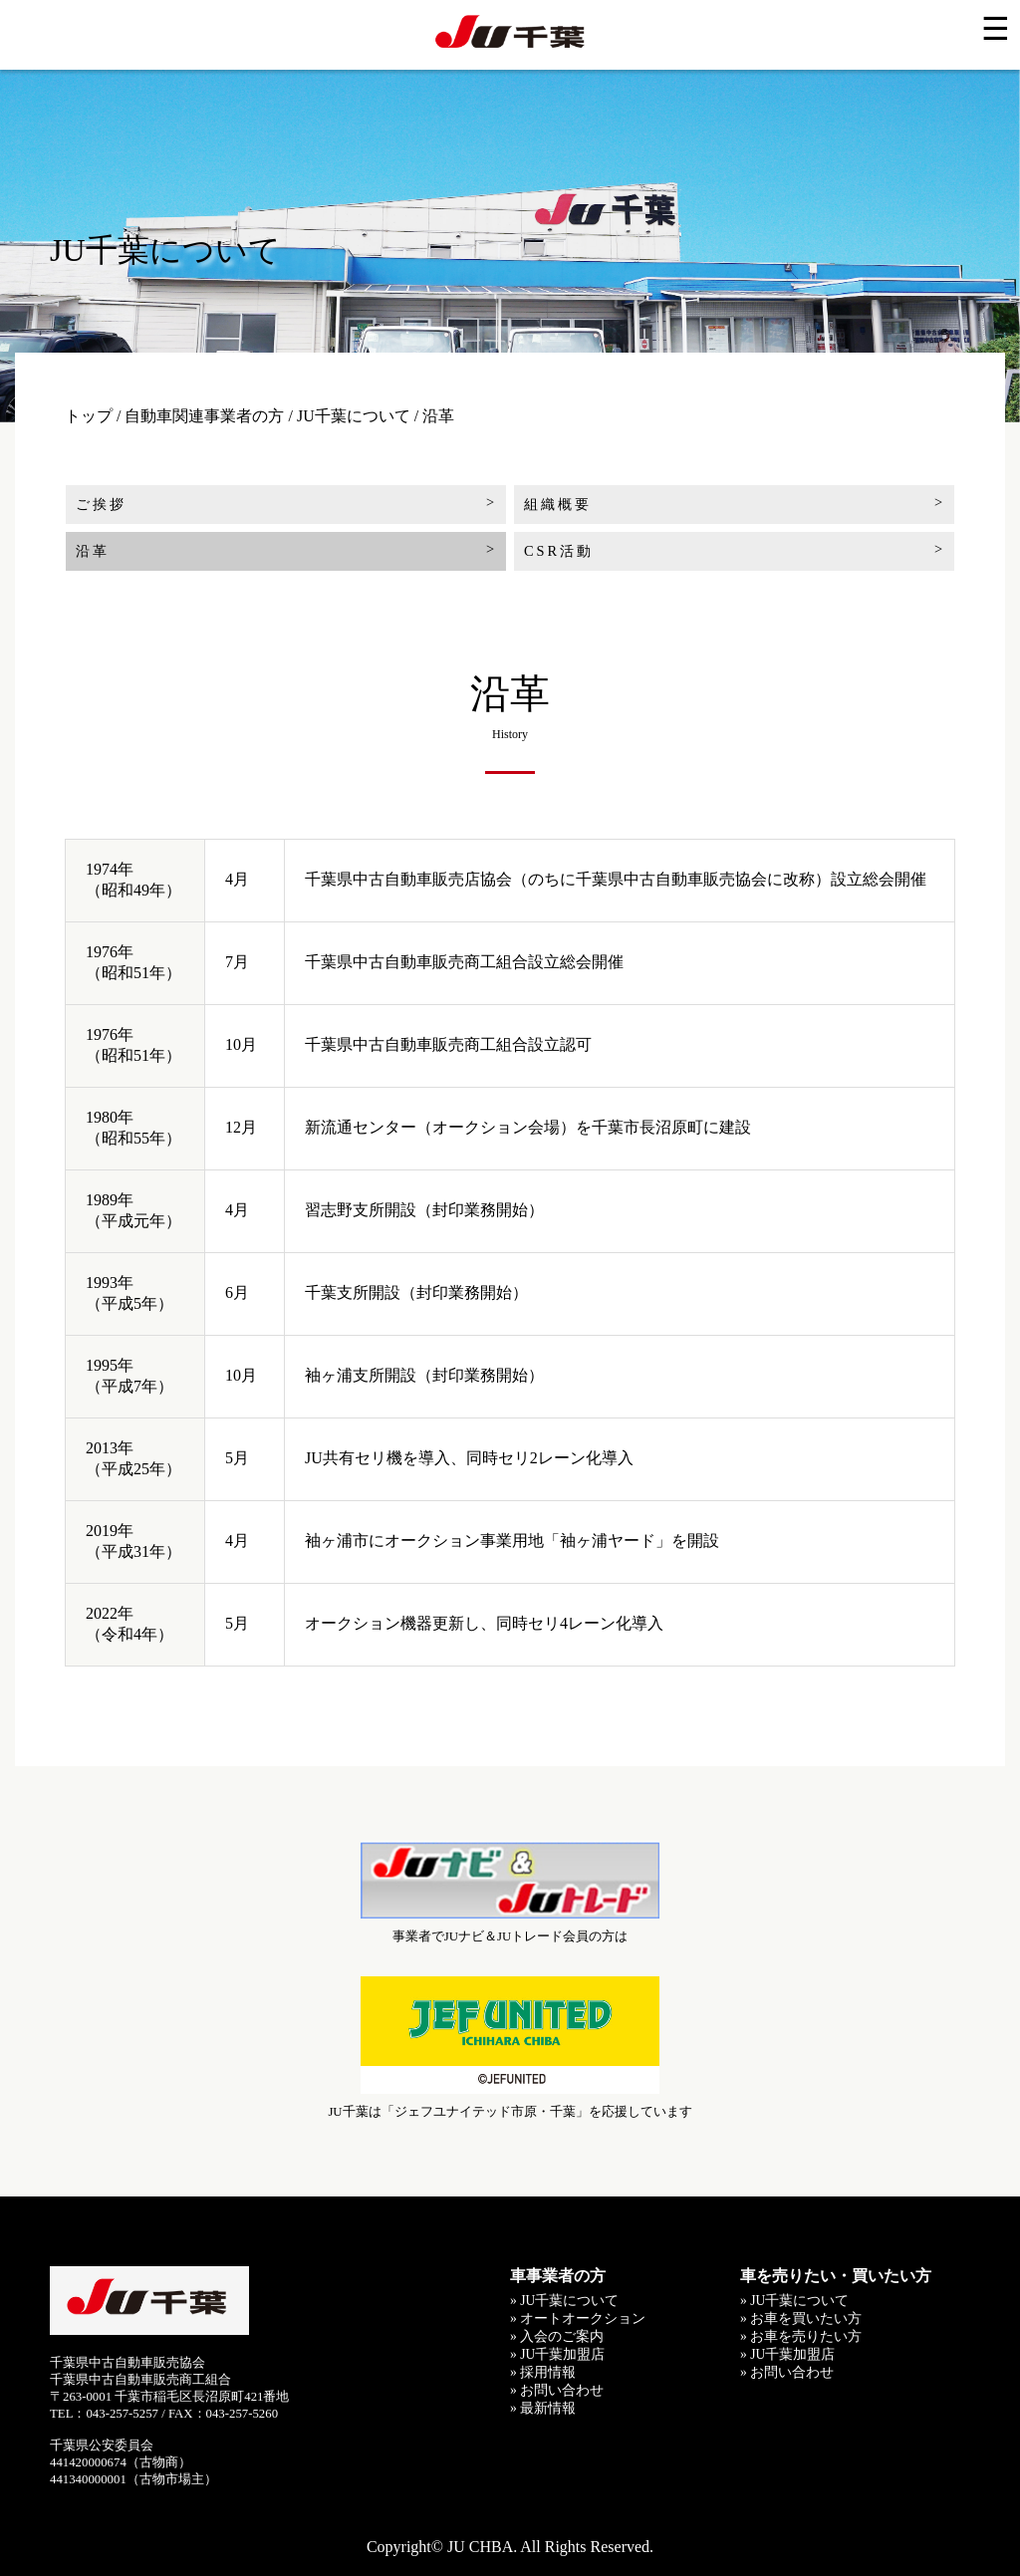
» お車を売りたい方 (801, 2336)
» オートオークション (577, 2318)
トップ (89, 415)
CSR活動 (559, 551)
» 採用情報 (543, 2372)
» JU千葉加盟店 (557, 2354)
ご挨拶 (101, 504)
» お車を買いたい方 (801, 2318)
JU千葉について (353, 415)
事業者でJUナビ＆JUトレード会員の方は (510, 1892)
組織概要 (558, 504)
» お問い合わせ (557, 2390)
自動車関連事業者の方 (204, 415)
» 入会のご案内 (557, 2336)
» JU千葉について (564, 2300)
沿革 (93, 551)
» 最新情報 (543, 2408)
